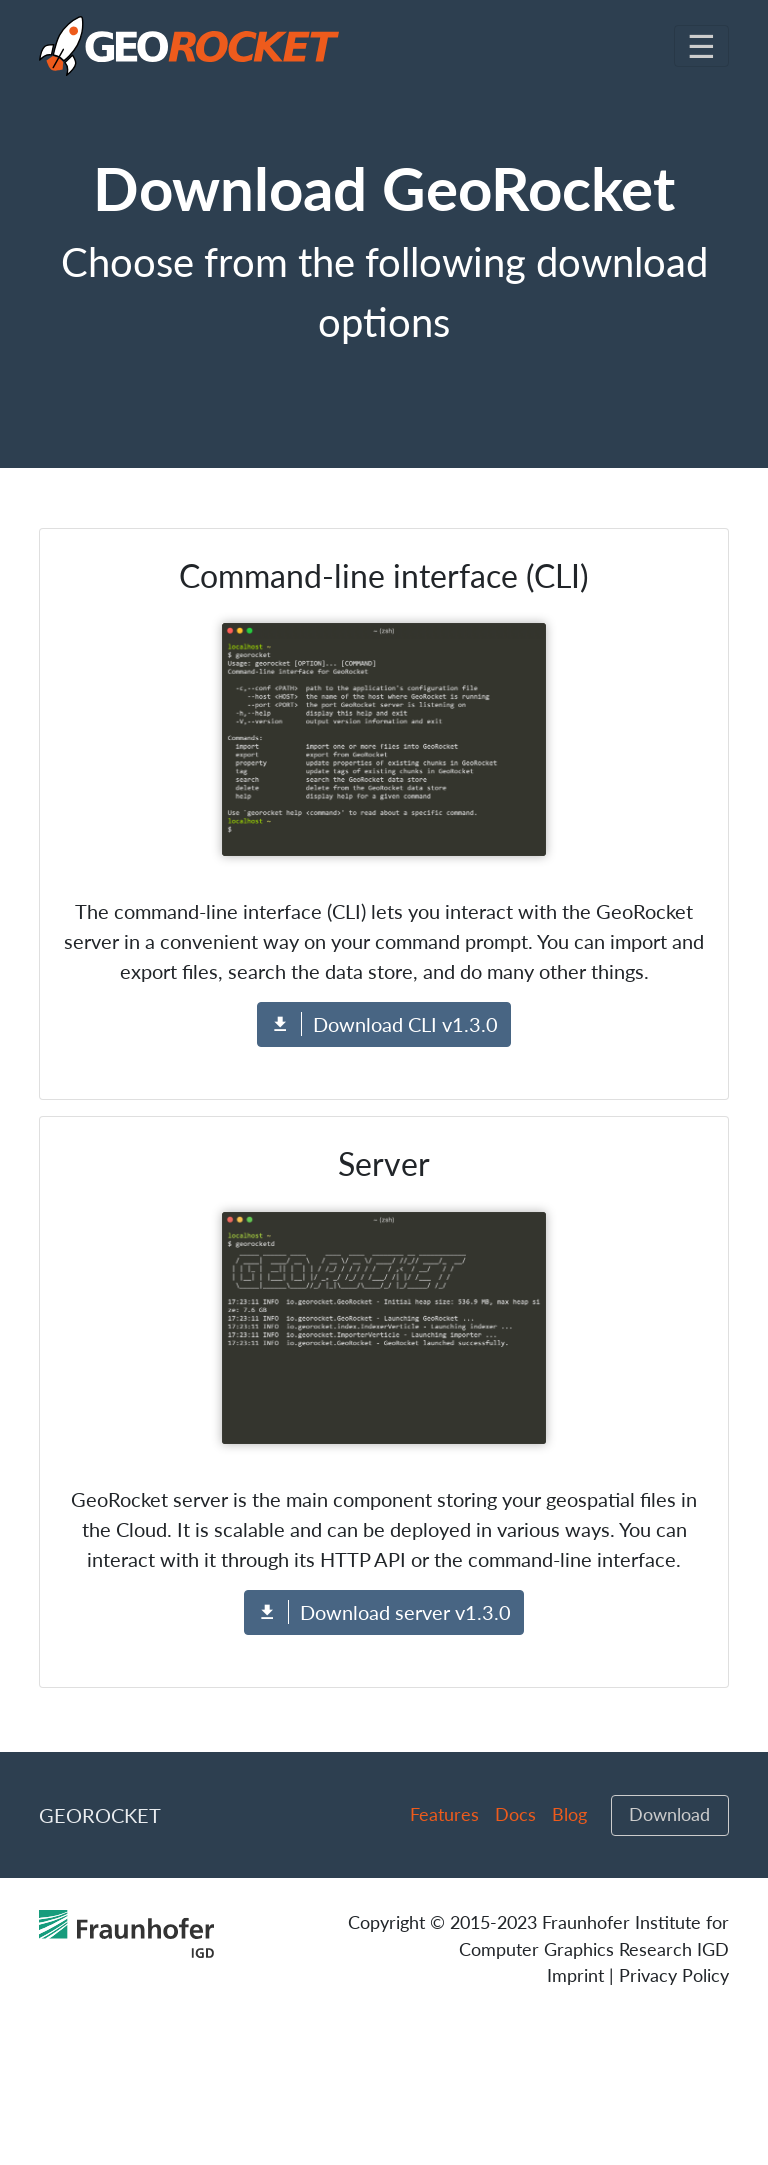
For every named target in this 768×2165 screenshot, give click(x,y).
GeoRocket (100, 1815)
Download (669, 1814)
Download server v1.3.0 (384, 1612)
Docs (515, 1814)
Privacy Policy (674, 1975)
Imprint (575, 1975)
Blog (569, 1814)
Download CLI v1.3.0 (384, 1024)
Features (444, 1814)
